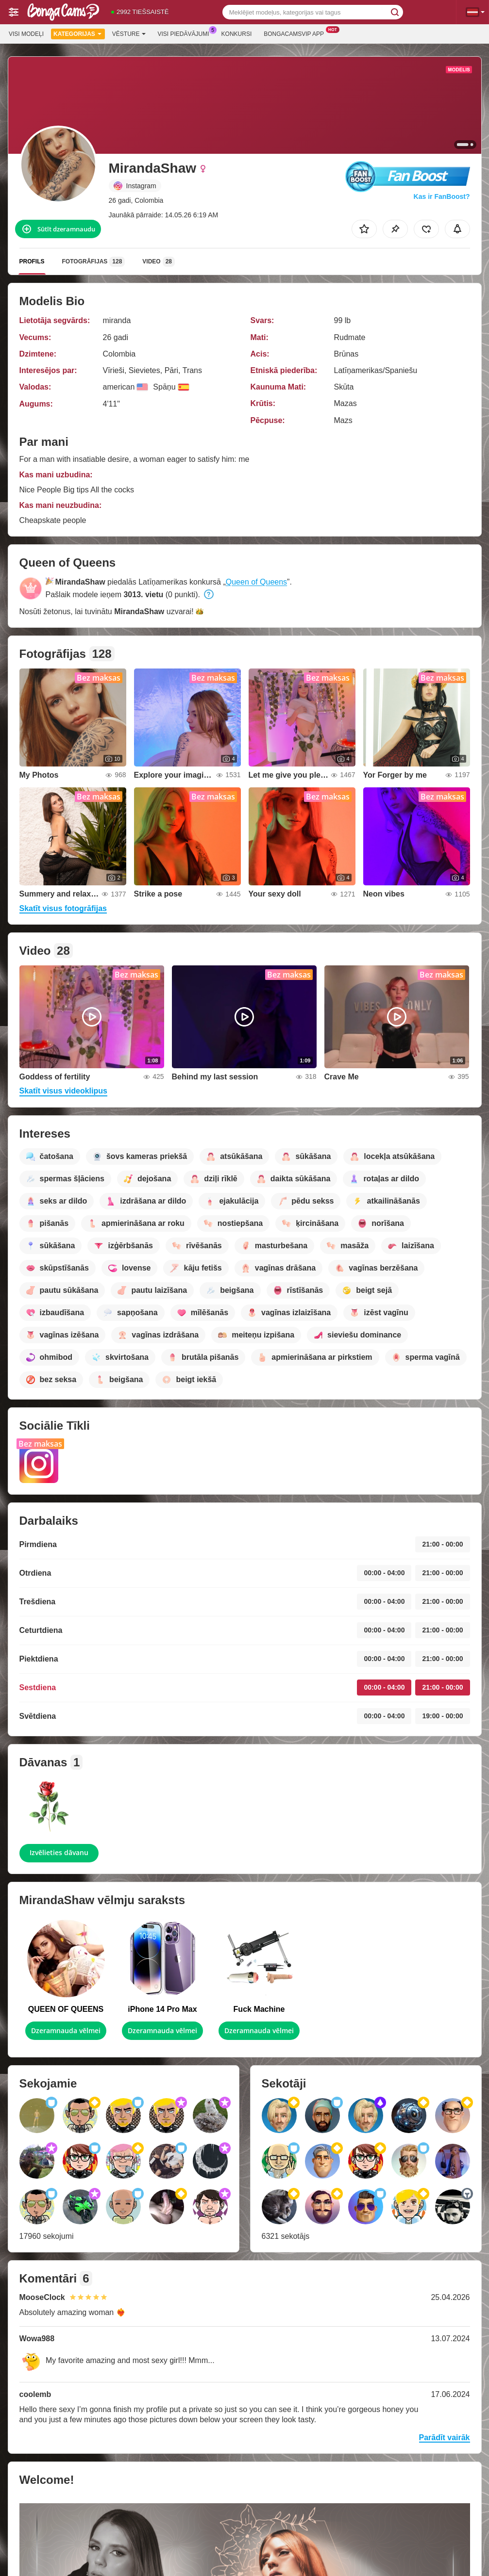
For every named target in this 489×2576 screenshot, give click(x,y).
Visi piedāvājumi (186, 33)
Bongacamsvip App (296, 33)
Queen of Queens (256, 582)
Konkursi (236, 34)
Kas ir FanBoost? (442, 196)
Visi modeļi (26, 34)
